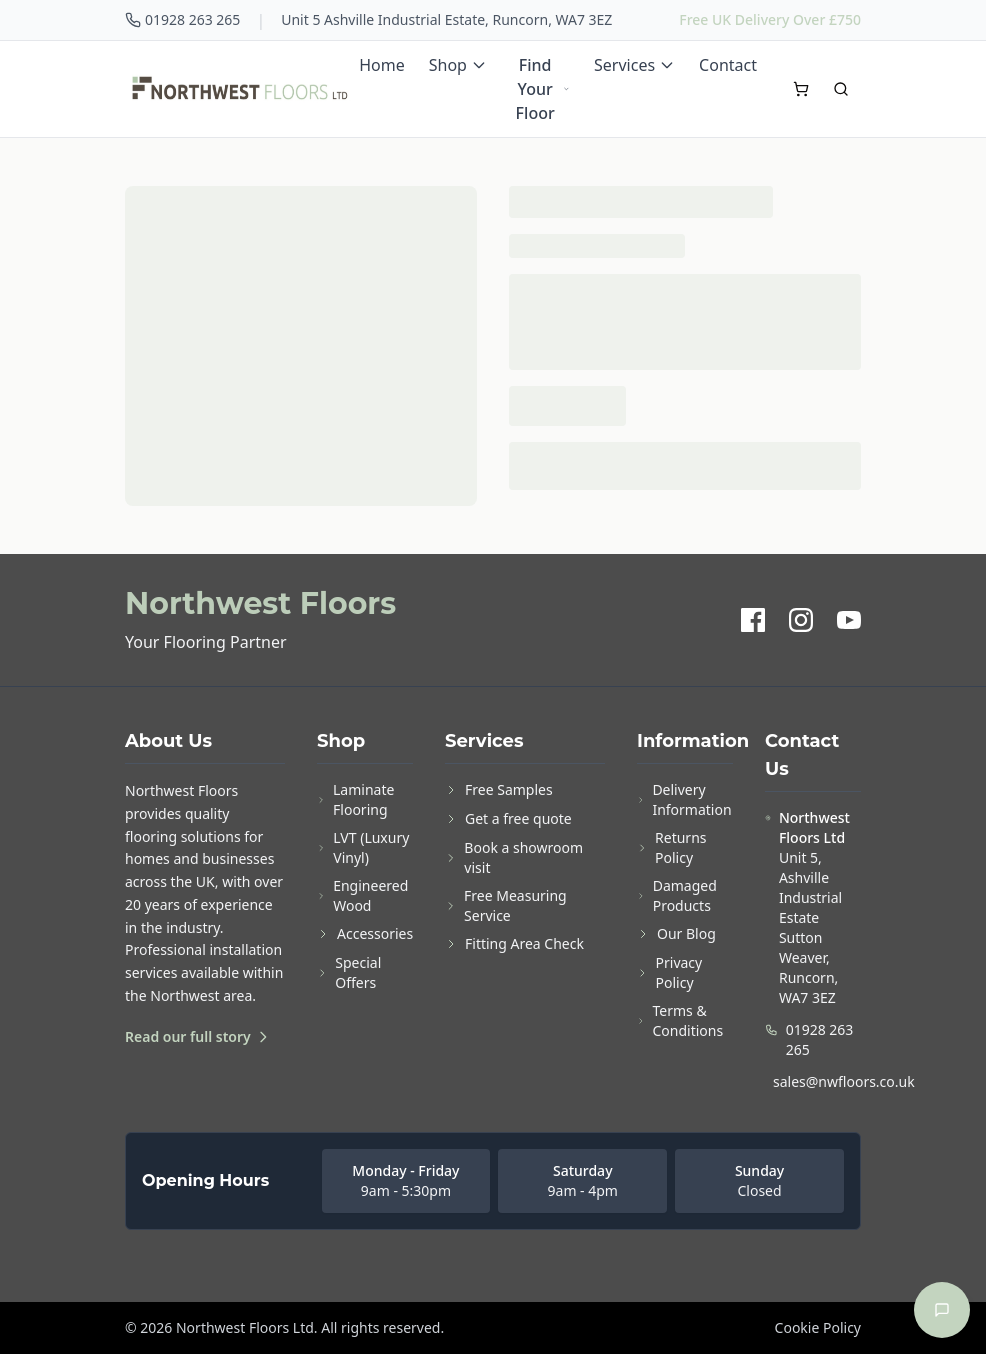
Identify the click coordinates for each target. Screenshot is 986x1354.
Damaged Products (677, 895)
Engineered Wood (362, 895)
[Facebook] (753, 620)
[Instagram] (801, 620)
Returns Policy (672, 847)
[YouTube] (849, 620)
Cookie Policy (818, 1327)
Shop (458, 65)
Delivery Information (684, 799)
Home (382, 65)
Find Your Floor (543, 89)
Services (634, 65)
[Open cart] (801, 89)
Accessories (365, 933)
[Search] (841, 89)
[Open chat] (942, 1310)
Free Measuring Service (506, 905)
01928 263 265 (182, 19)
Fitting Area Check (514, 943)
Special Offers (349, 972)
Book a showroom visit (514, 857)
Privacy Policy (669, 972)
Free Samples (499, 789)
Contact (728, 65)
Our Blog (676, 933)
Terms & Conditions (680, 1020)
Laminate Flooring (355, 799)
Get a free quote (508, 818)
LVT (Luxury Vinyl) (363, 847)
